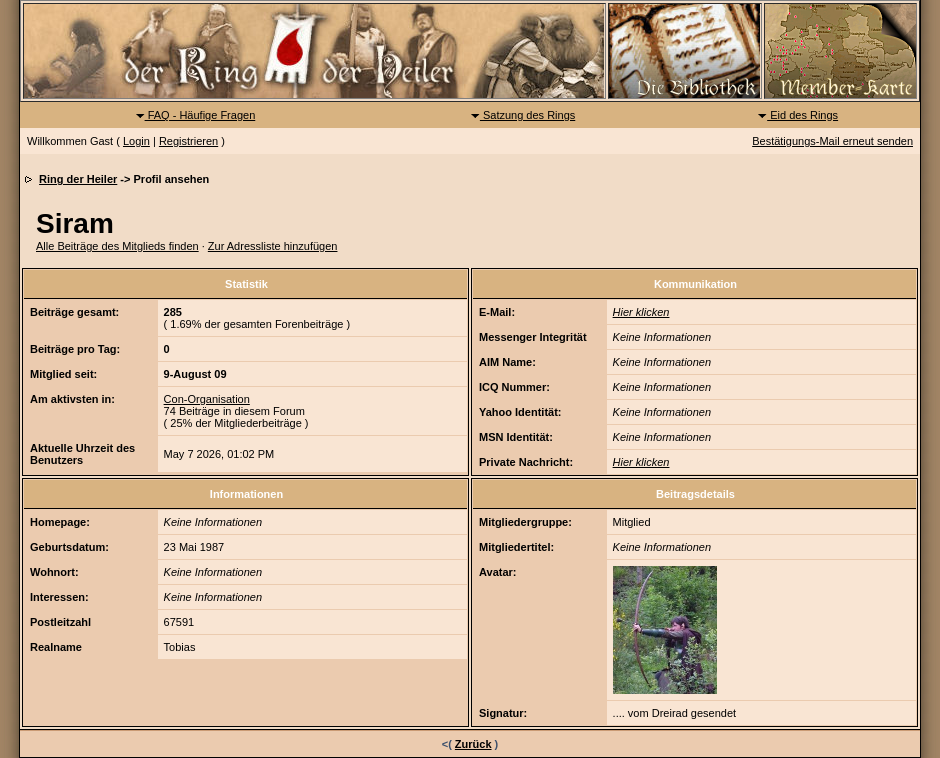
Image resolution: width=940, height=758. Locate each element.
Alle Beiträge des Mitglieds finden (117, 246)
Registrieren (188, 141)
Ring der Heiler (78, 179)
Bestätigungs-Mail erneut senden (832, 141)
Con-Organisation (207, 399)
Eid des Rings (797, 115)
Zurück (473, 744)
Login (136, 141)
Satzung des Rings (522, 115)
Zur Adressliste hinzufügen (273, 246)
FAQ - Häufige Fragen (195, 115)
